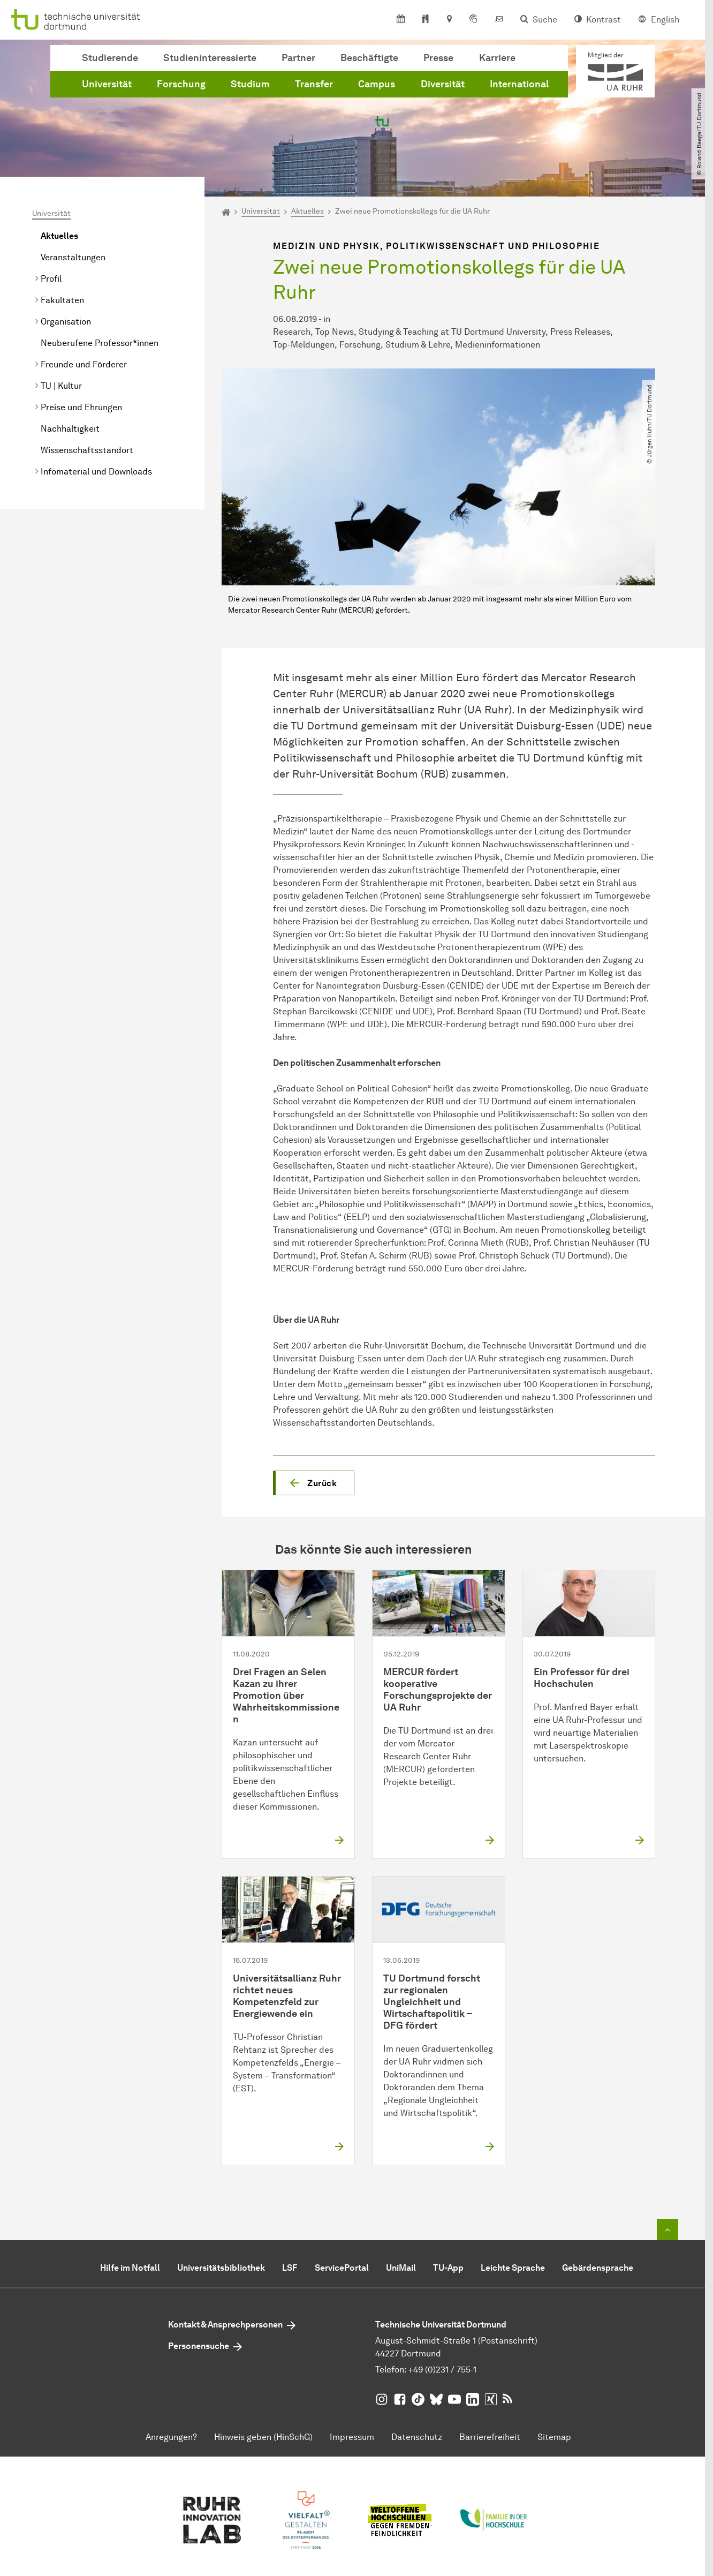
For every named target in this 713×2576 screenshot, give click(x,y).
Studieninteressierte (209, 58)
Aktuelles (59, 236)
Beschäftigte (369, 58)
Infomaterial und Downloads (96, 471)
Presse (438, 58)
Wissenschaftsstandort (87, 450)
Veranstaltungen (73, 257)
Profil (51, 279)
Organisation (66, 322)
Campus (376, 84)
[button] (313, 1483)
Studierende (110, 58)
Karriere (497, 58)
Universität (107, 84)
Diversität (443, 84)
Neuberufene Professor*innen (99, 343)
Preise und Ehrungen (81, 407)
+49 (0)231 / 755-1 (442, 2369)
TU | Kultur (61, 386)
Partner (298, 58)
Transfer (314, 84)
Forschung (181, 84)
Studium (250, 84)
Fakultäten (62, 300)
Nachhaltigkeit (70, 429)
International (519, 84)
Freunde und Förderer (84, 364)
